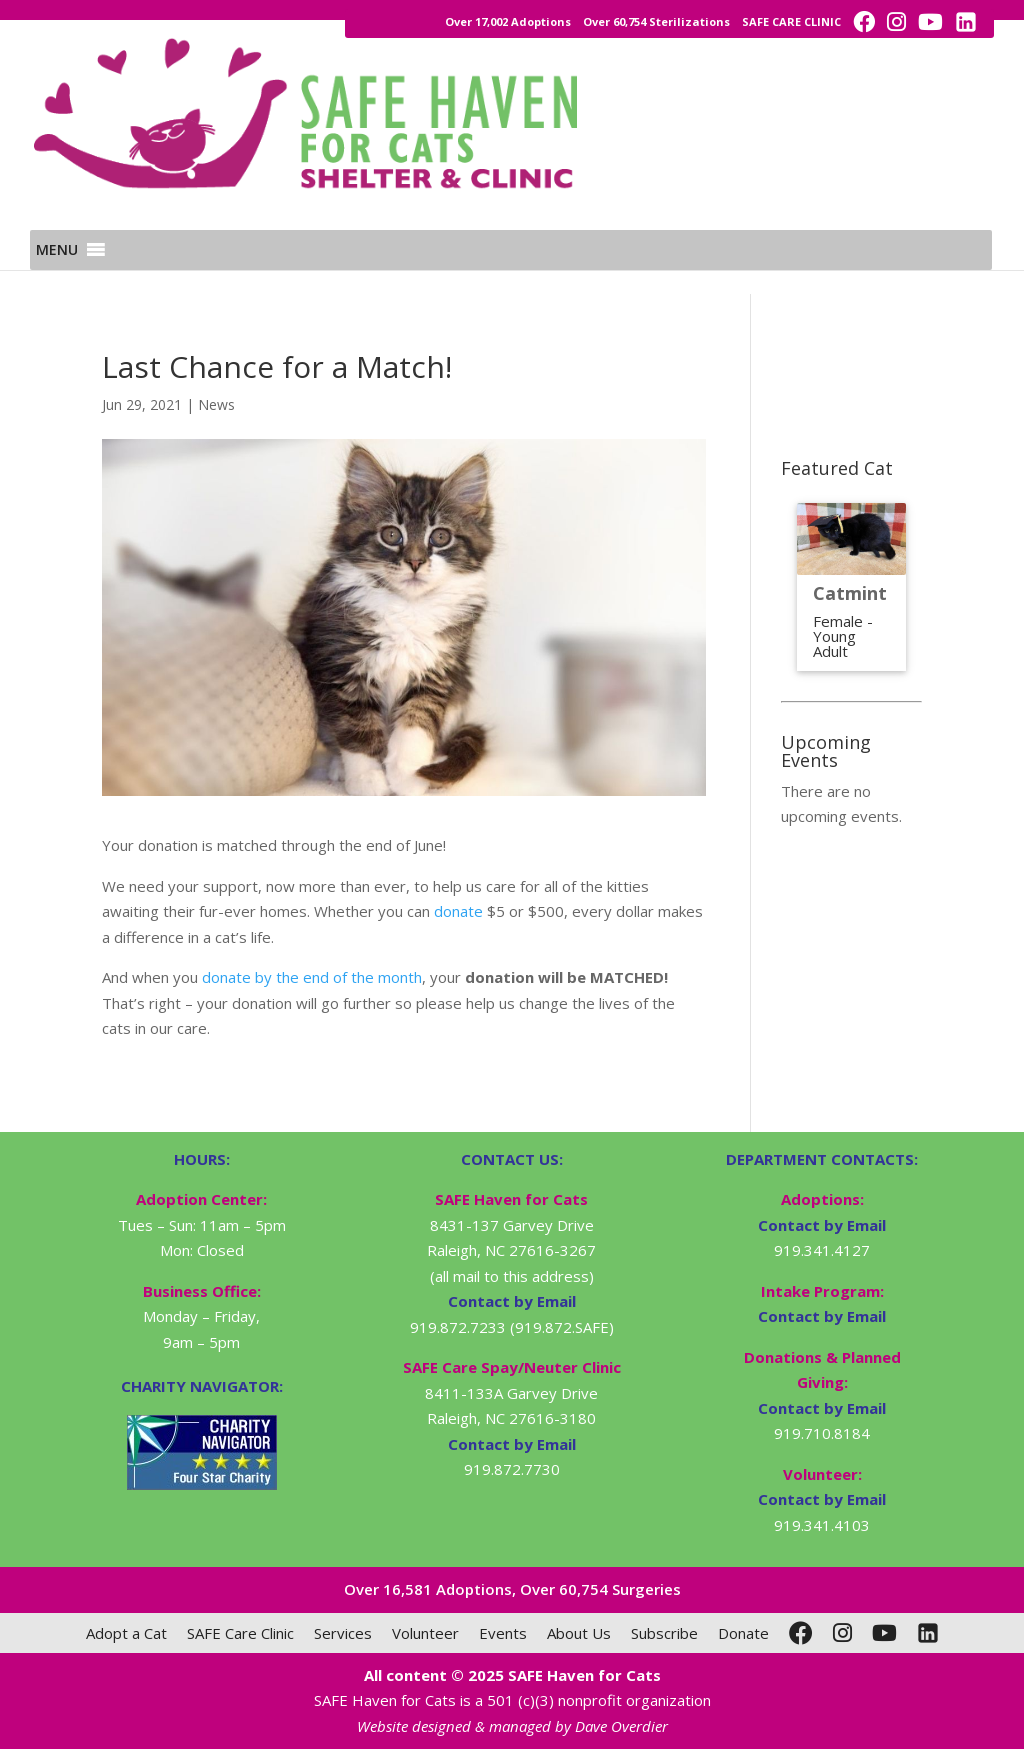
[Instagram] (842, 1633)
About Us (579, 1633)
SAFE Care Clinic (240, 1633)
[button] (57, 274)
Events (503, 1633)
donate (458, 911)
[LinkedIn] (928, 1633)
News (216, 404)
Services (343, 1633)
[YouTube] (884, 1633)
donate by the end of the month (312, 977)
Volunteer (425, 1633)
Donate (743, 1633)
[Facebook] (801, 1633)
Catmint (850, 593)
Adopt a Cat (126, 1633)
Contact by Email (822, 1225)
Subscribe (664, 1633)
